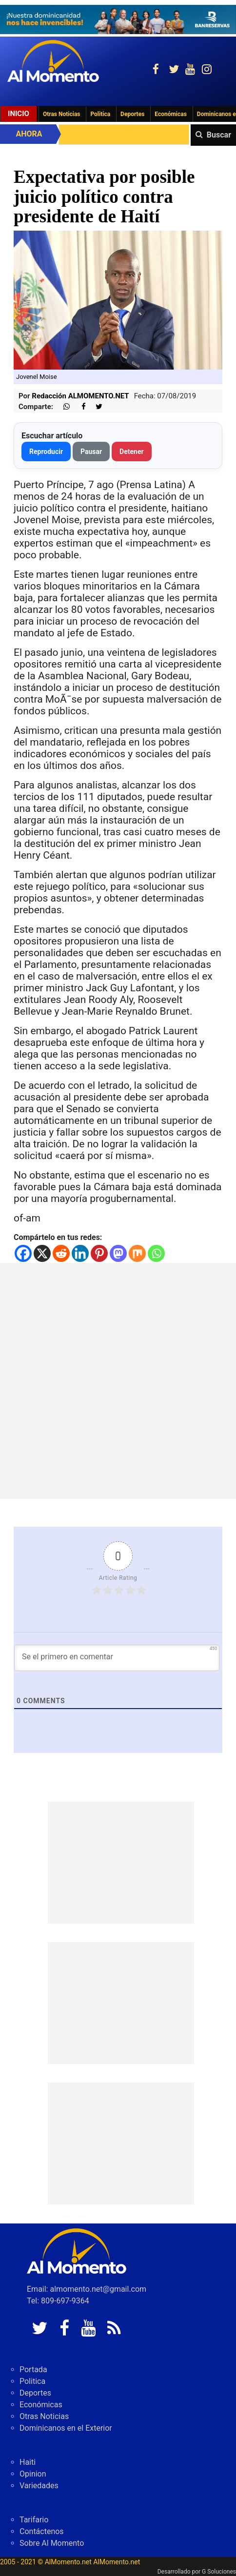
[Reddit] (61, 1253)
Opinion (33, 2473)
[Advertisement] (118, 1381)
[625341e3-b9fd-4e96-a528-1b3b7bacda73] (118, 19)
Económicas (171, 114)
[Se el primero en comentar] (116, 1658)
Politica (100, 114)
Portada (33, 2369)
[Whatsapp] (156, 1253)
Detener (131, 451)
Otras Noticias (61, 114)
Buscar (219, 134)
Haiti (28, 2462)
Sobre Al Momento (52, 2543)
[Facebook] (23, 1253)
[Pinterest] (99, 1253)
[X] (42, 1253)
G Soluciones (219, 2571)
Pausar (91, 451)
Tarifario (34, 2519)
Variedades (39, 2485)
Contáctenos (42, 2531)
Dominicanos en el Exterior (66, 2428)
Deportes (132, 114)
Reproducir (46, 451)
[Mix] (137, 1253)
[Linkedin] (80, 1253)
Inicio (18, 113)
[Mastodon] (118, 1253)
